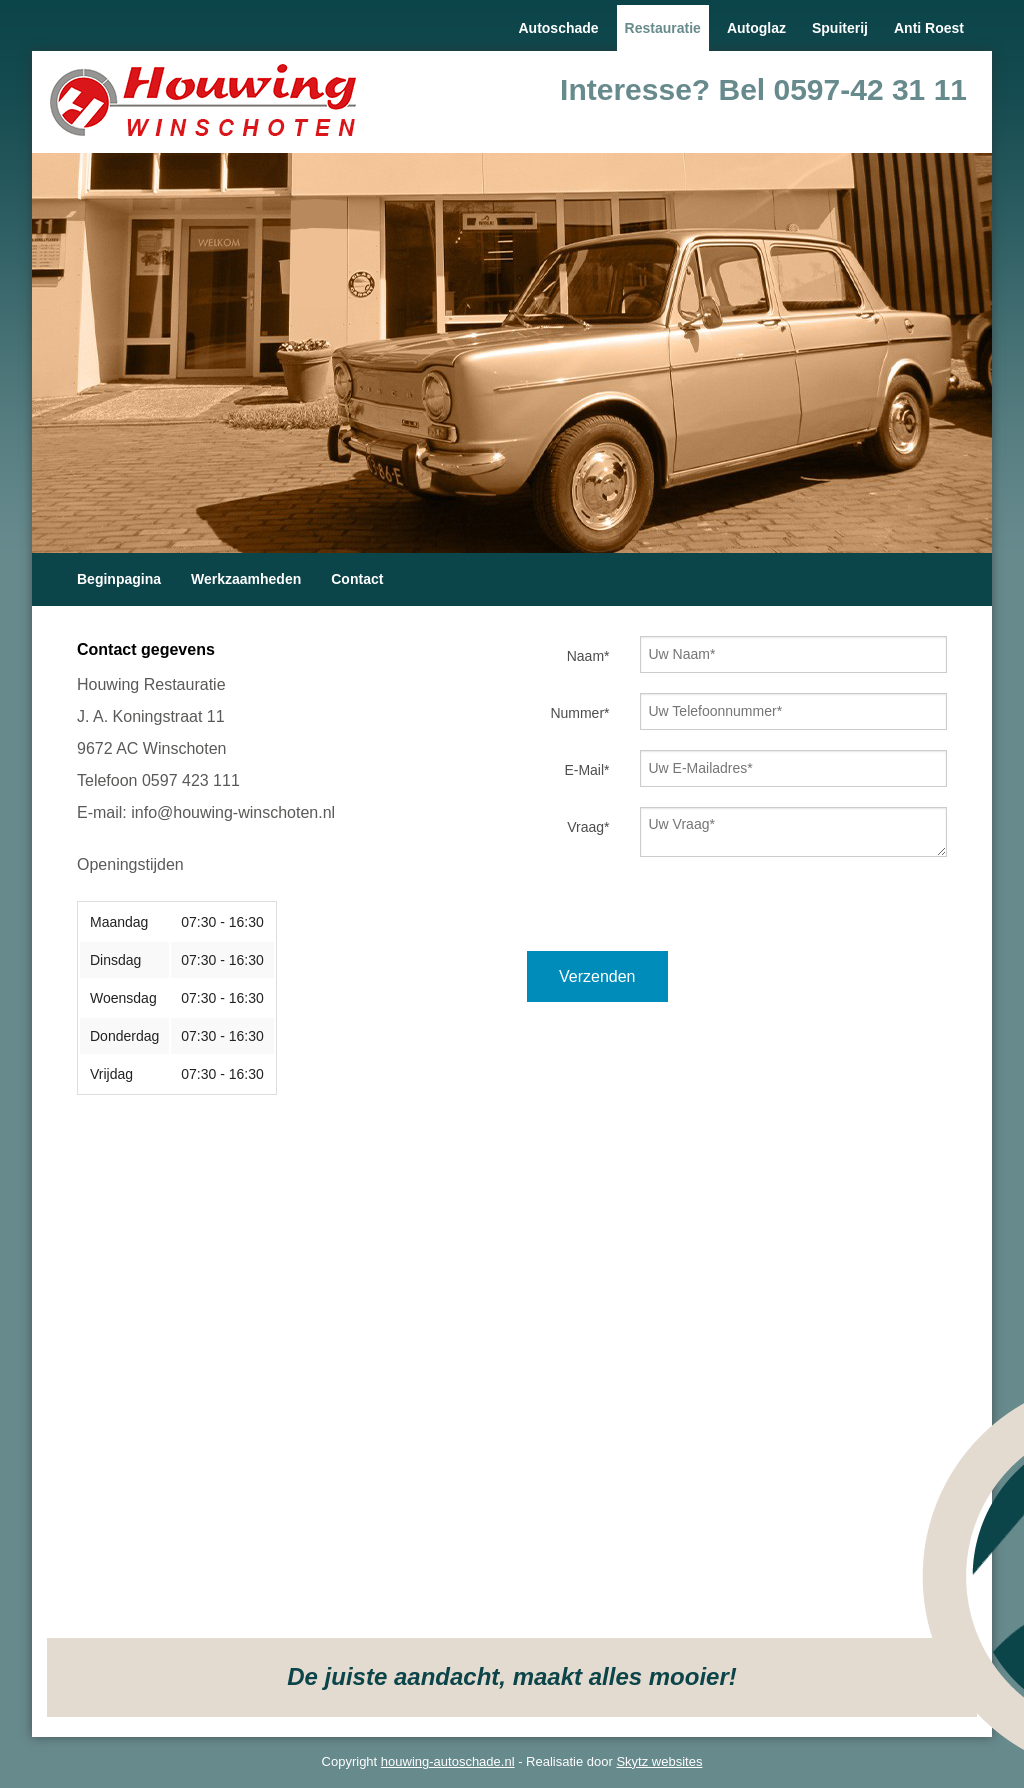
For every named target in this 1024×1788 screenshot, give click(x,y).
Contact (357, 579)
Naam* (588, 656)
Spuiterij (840, 28)
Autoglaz (756, 28)
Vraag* (588, 827)
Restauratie (663, 28)
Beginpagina (119, 579)
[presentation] (679, 912)
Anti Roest (929, 28)
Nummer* (579, 713)
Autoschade (558, 28)
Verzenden (597, 976)
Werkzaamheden (246, 579)
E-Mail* (586, 770)
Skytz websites (659, 1761)
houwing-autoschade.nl (448, 1761)
